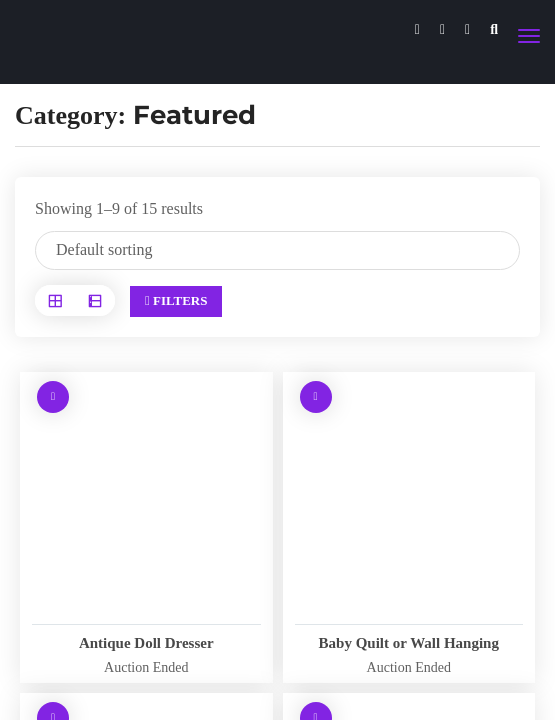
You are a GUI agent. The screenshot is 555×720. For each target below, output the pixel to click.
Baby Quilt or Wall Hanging (409, 643)
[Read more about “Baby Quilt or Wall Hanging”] (316, 397)
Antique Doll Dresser (146, 643)
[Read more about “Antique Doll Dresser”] (53, 397)
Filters (176, 300)
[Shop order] (277, 250)
